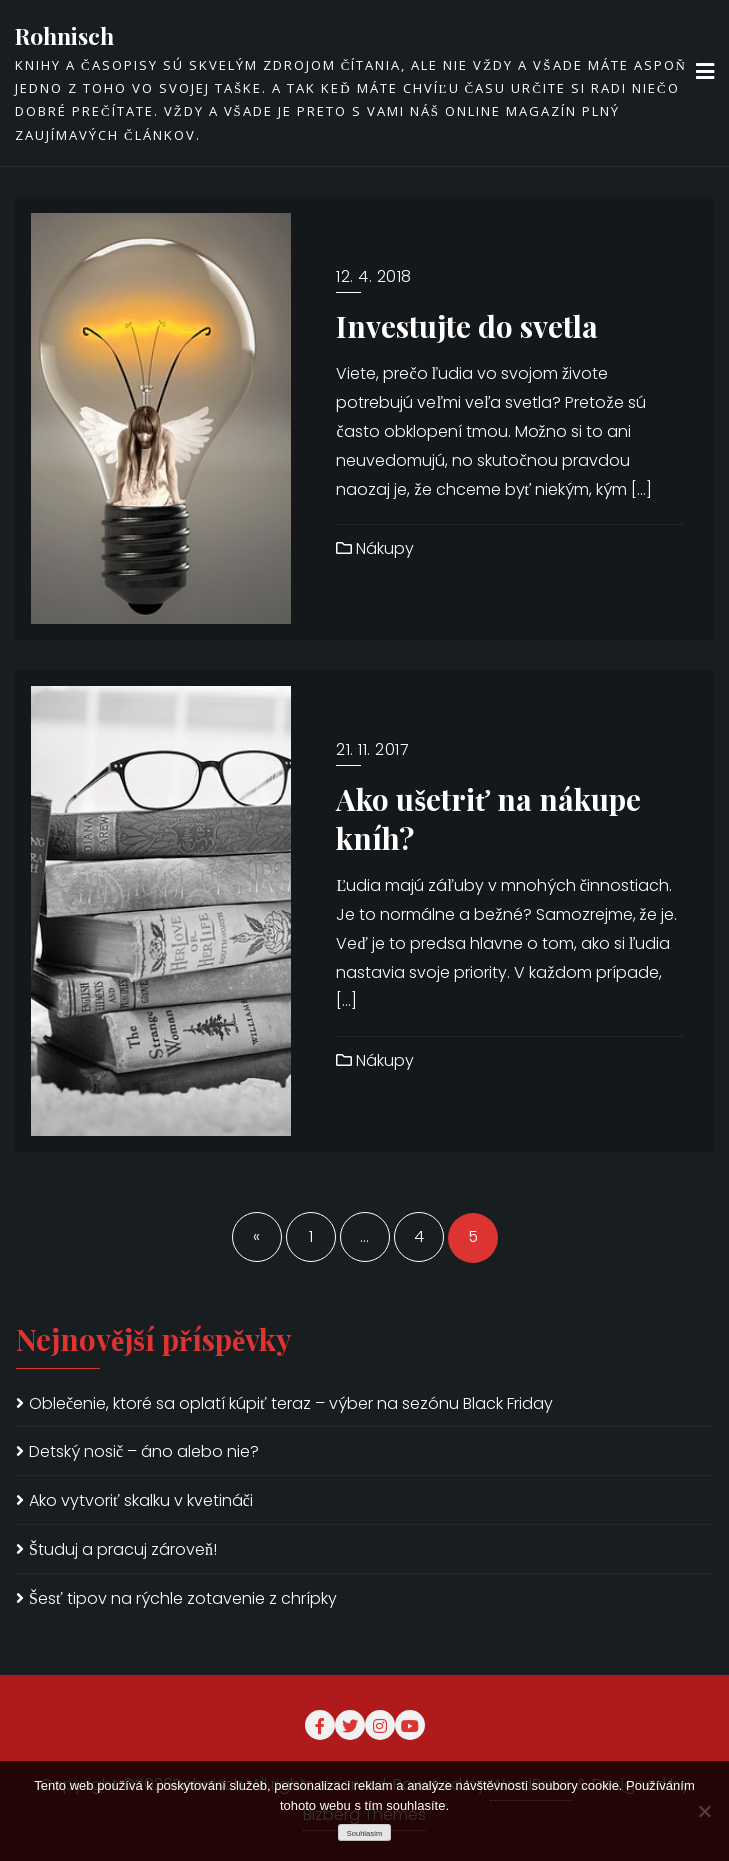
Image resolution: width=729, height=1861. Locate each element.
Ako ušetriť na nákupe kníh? (488, 818)
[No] (704, 1811)
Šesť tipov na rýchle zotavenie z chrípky (183, 1598)
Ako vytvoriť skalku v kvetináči (141, 1500)
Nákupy (375, 548)
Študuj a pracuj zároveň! (123, 1549)
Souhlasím (364, 1833)
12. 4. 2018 (374, 276)
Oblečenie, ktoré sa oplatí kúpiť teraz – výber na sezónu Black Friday (291, 1403)
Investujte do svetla (467, 325)
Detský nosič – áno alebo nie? (144, 1451)
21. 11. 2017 (372, 749)
